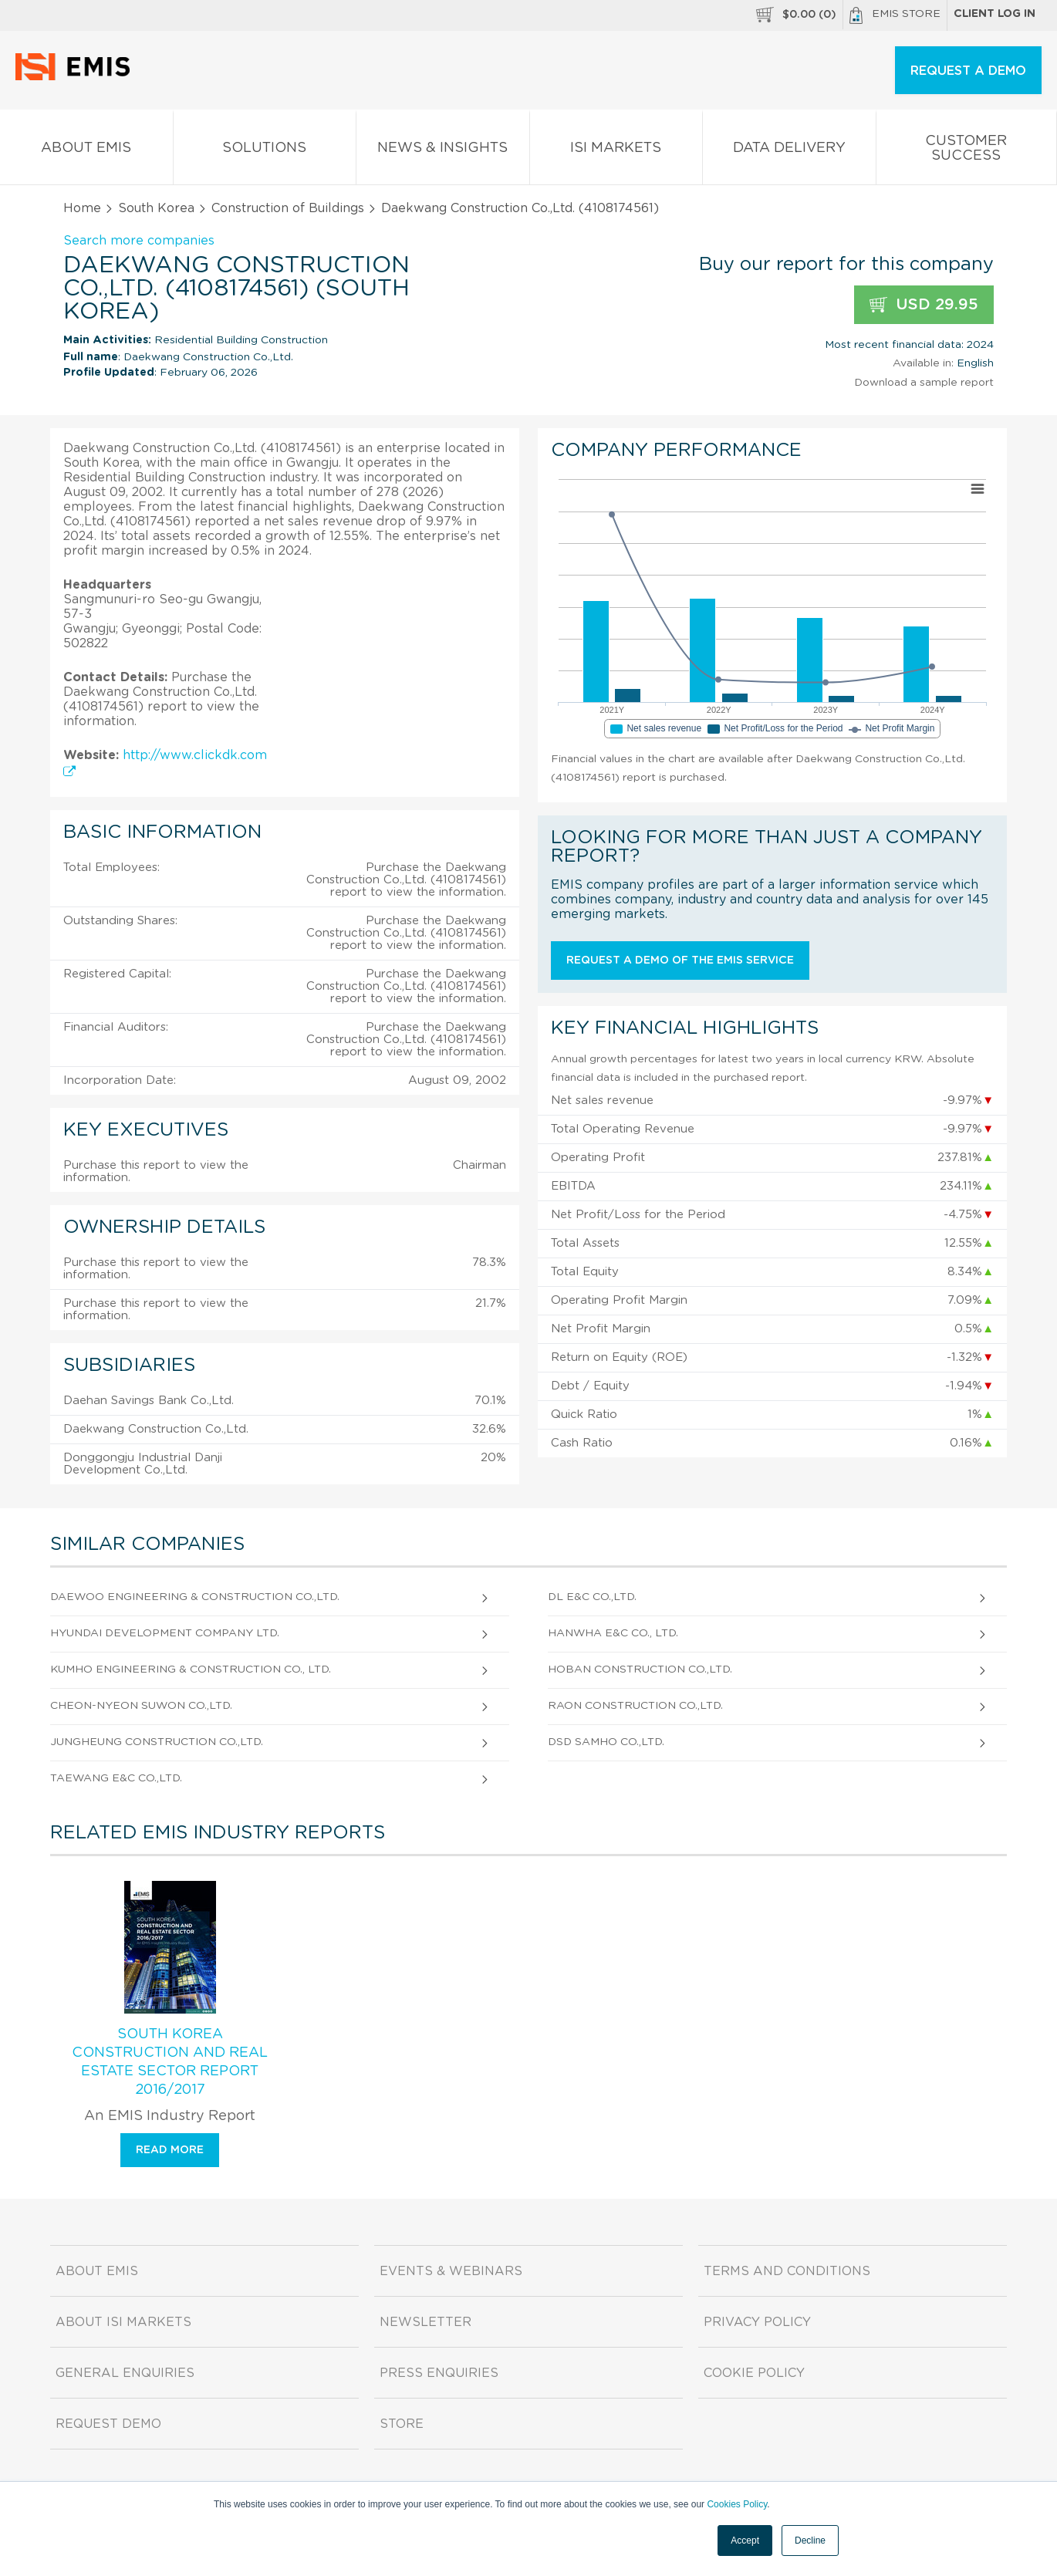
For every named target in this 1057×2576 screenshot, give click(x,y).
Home (82, 208)
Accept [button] (745, 2540)
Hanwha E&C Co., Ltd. (613, 1633)
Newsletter (425, 2322)
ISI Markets (616, 150)
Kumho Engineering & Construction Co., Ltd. (190, 1669)
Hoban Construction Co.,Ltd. (640, 1669)
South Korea (156, 208)
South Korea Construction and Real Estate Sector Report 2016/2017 (170, 2062)
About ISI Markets (123, 2322)
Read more (170, 2150)
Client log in (994, 13)
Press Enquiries (439, 2373)
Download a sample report (924, 382)
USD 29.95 (924, 305)
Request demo (108, 2424)
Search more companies (138, 241)
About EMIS (86, 150)
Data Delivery (789, 150)
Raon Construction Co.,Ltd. (635, 1705)
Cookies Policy (737, 2504)
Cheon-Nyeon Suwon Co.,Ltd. (141, 1705)
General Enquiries (125, 2373)
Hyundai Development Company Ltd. (164, 1633)
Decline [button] (810, 2540)
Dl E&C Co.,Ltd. (592, 1597)
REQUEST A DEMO (968, 71)
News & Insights (443, 150)
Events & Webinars (451, 2271)
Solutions (265, 150)
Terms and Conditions (787, 2271)
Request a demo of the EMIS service (680, 960)
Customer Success (967, 151)
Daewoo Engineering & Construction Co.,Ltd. (194, 1597)
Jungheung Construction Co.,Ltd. (156, 1742)
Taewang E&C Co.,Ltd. (116, 1778)
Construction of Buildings (287, 208)
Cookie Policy (754, 2373)
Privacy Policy (757, 2322)
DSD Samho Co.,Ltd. (606, 1742)
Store (402, 2424)
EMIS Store (894, 15)
